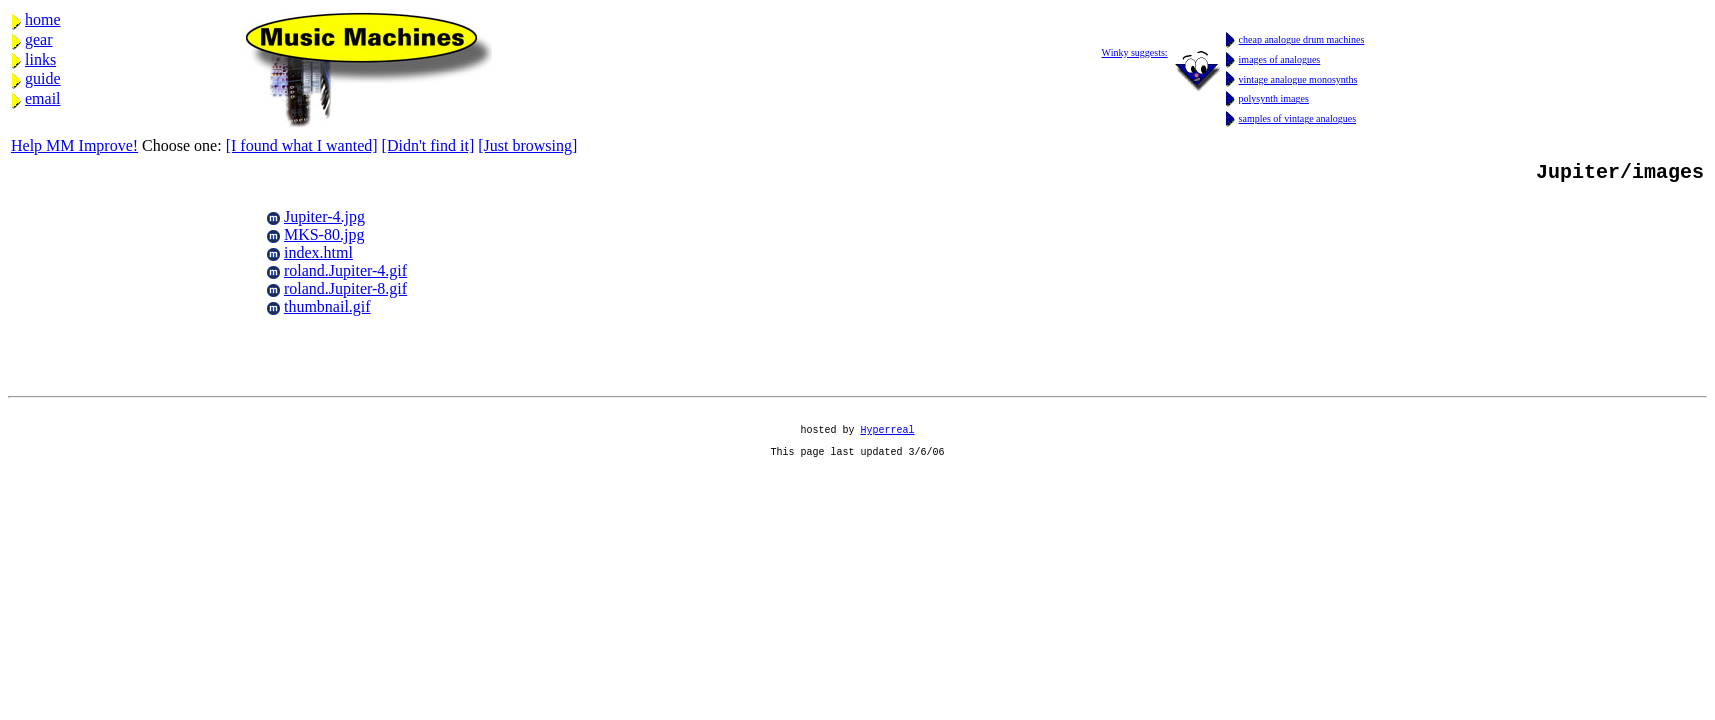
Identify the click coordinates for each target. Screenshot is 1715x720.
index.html (318, 256)
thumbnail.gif (327, 310)
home (43, 19)
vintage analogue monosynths (1298, 79)
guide (43, 78)
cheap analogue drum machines (1302, 39)
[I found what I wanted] (302, 145)
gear (39, 39)
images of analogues (1280, 59)
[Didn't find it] (428, 145)
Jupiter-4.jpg (324, 220)
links (40, 59)
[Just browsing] (527, 145)
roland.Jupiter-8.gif (345, 292)
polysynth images (1274, 98)
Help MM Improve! (74, 145)
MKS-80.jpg (324, 238)
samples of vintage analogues (1297, 118)
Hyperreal (888, 442)
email (43, 98)
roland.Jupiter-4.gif (345, 274)
